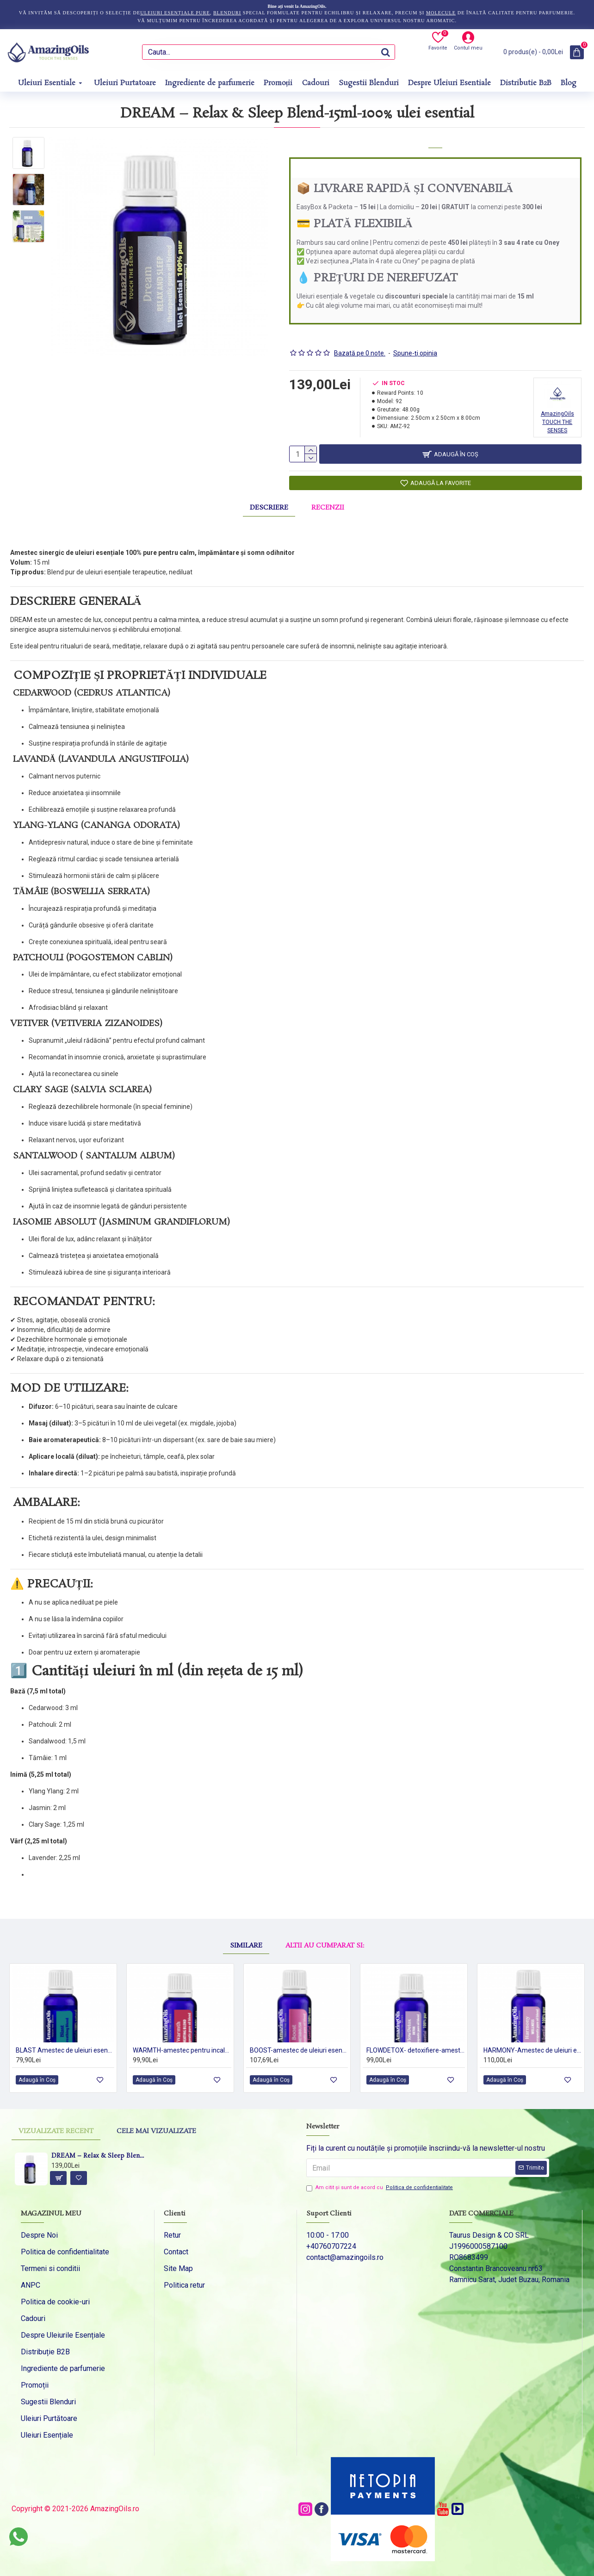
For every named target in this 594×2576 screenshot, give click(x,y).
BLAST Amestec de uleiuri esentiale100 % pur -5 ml (65, 2046)
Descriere (269, 503)
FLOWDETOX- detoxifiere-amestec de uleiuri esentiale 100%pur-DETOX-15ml (415, 2046)
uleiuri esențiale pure (175, 12)
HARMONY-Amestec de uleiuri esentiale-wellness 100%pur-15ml (532, 2046)
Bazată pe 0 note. (359, 341)
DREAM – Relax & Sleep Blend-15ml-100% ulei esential (98, 2156)
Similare (246, 1915)
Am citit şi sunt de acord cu (380, 2188)
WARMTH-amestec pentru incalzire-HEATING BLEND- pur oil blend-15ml (182, 2046)
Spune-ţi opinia (415, 341)
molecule (441, 12)
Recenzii (327, 503)
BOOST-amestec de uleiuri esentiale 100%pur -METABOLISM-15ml (299, 2046)
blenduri (227, 12)
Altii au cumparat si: (324, 1915)
